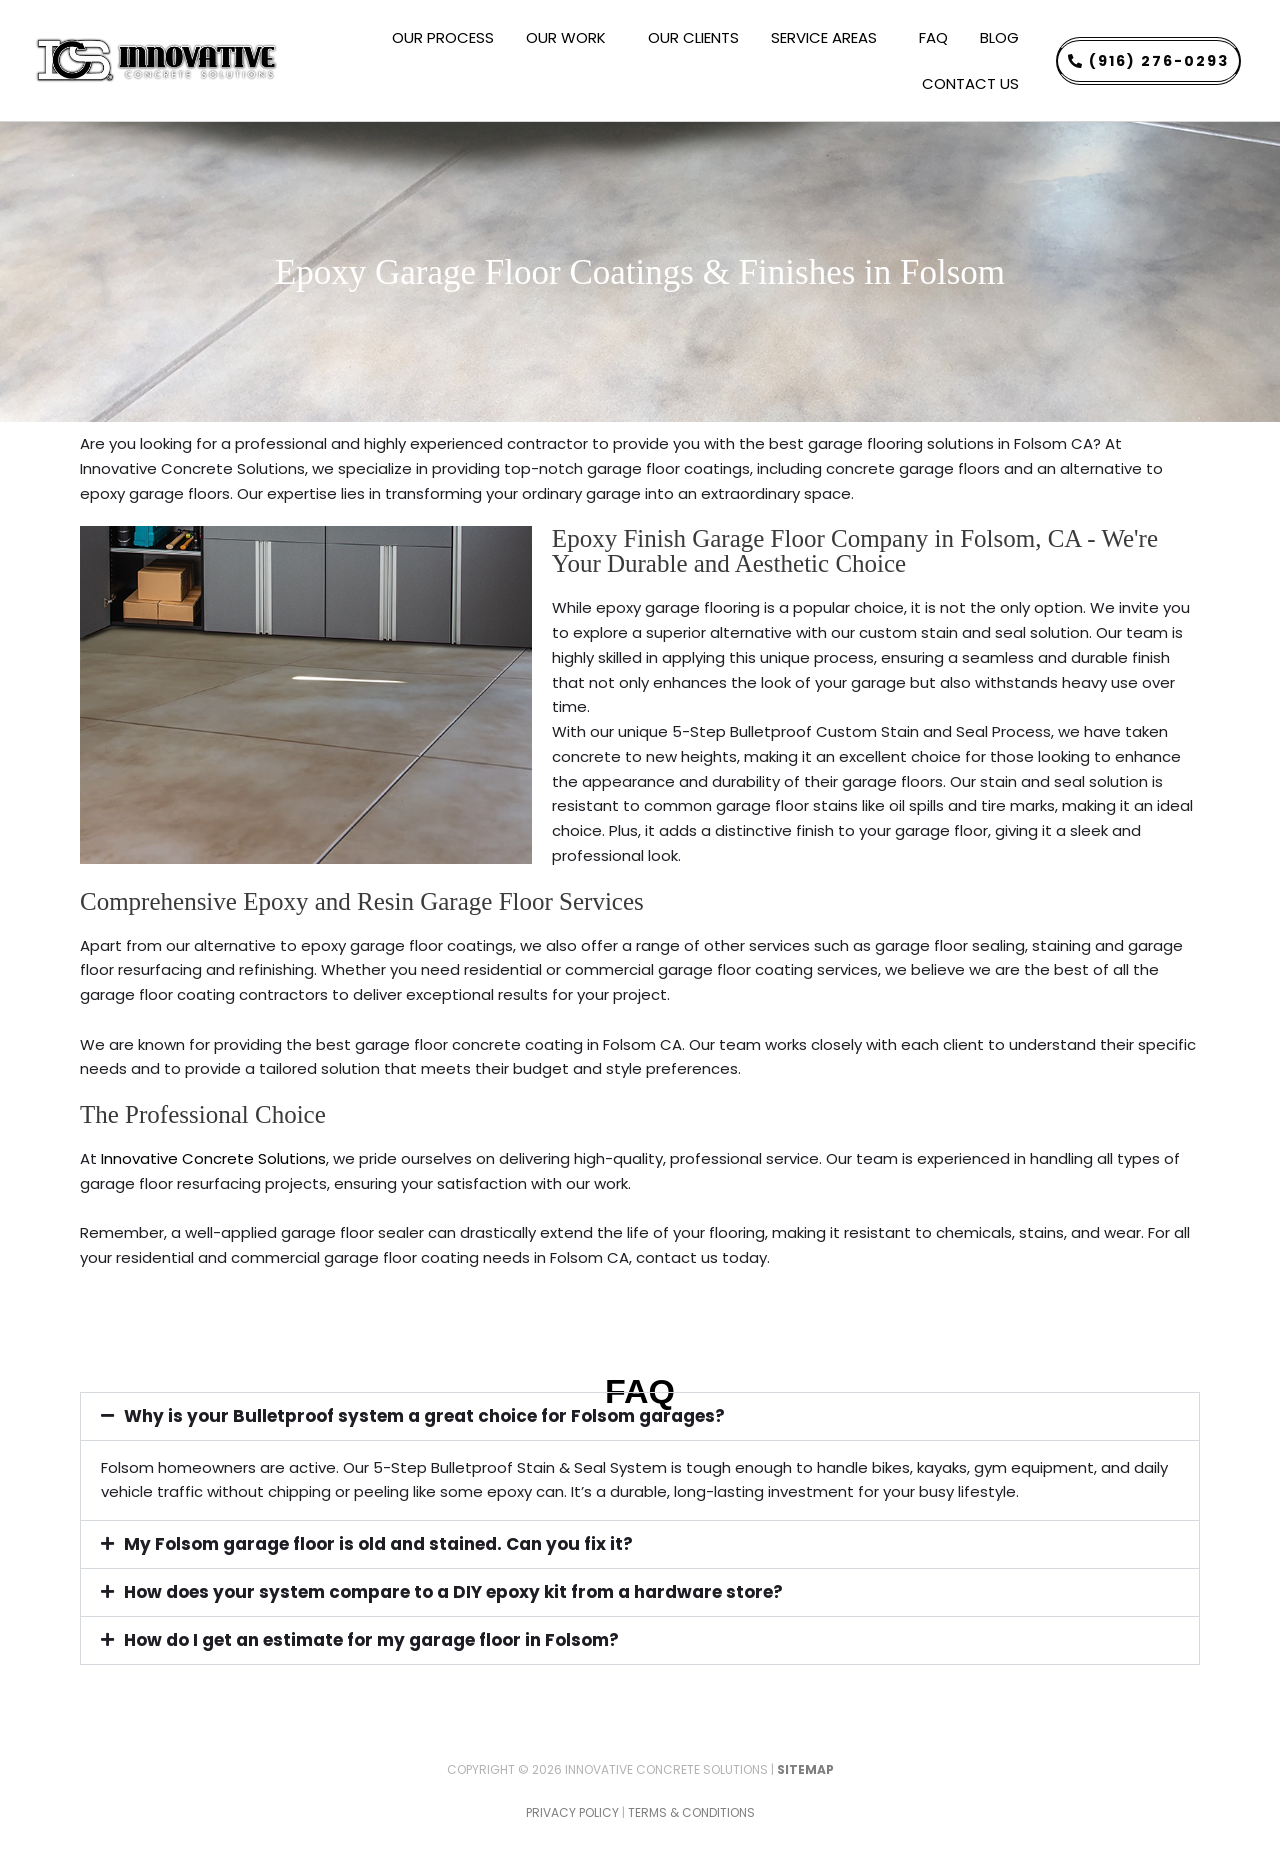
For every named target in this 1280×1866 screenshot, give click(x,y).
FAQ (933, 37)
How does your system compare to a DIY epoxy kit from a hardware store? (453, 1592)
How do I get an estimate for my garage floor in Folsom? (371, 1640)
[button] (640, 1416)
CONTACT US (970, 83)
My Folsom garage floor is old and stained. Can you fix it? (378, 1544)
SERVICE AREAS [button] (829, 37)
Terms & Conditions (691, 1812)
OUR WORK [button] (571, 37)
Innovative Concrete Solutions (213, 1158)
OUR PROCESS (443, 37)
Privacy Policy (572, 1812)
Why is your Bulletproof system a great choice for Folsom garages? (424, 1416)
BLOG (999, 37)
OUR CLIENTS (693, 37)
